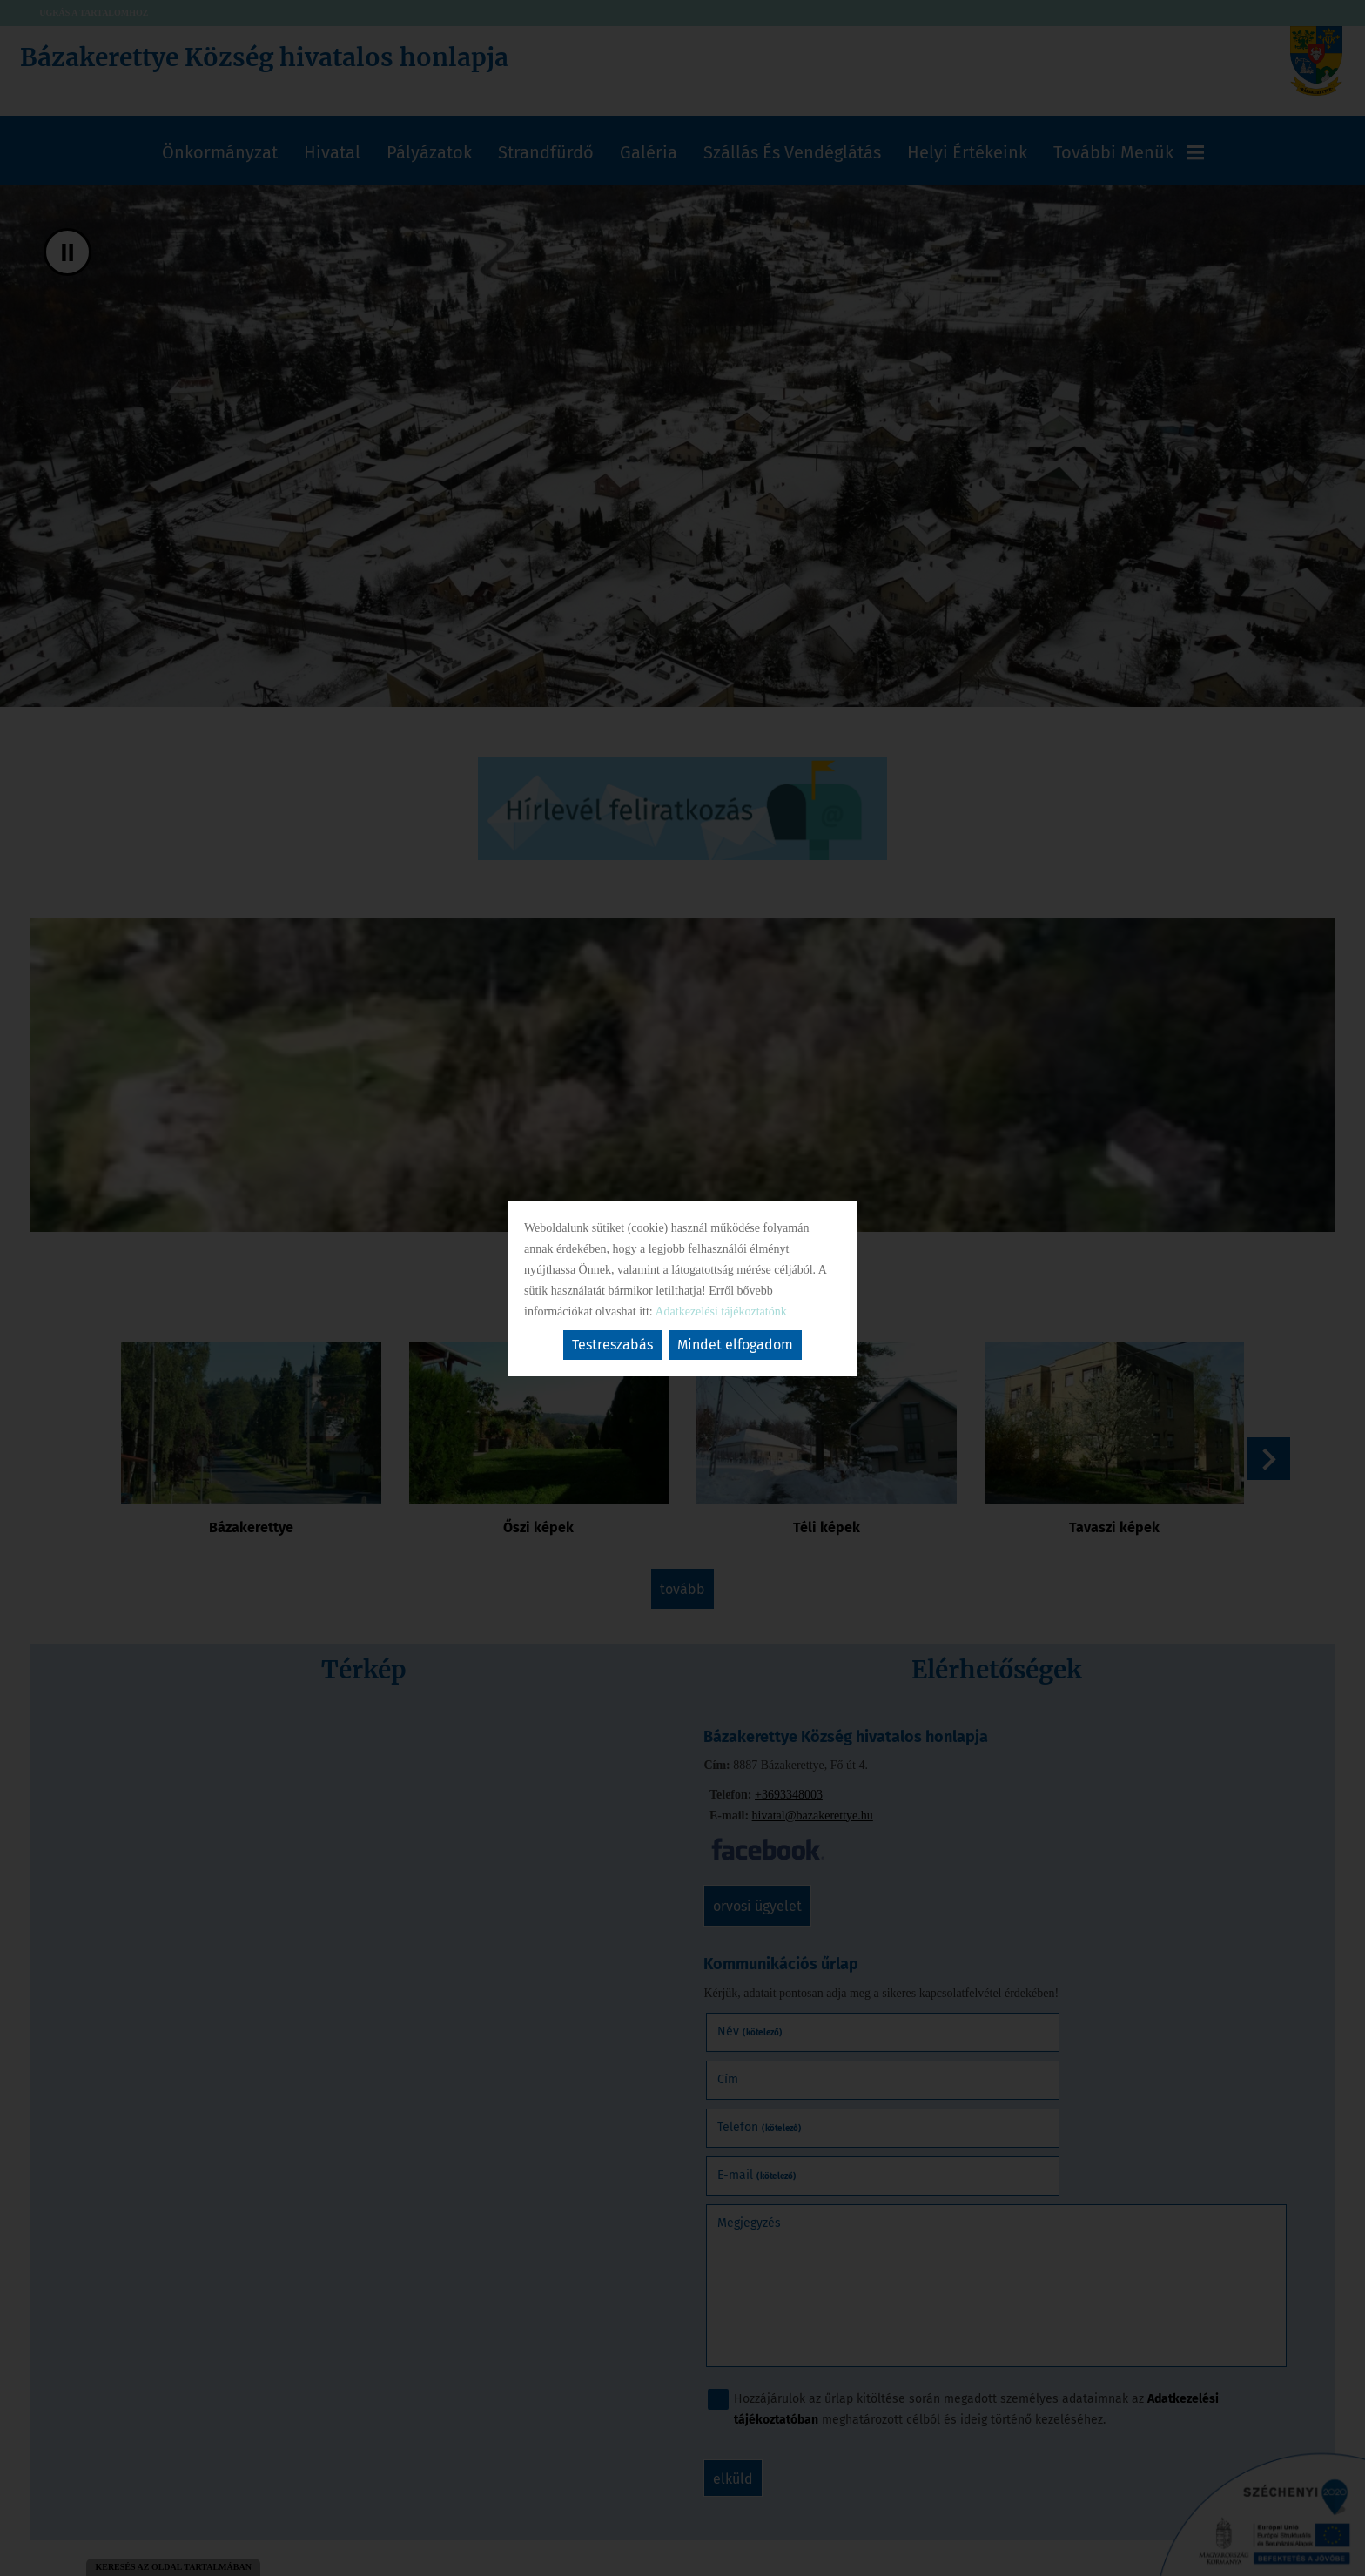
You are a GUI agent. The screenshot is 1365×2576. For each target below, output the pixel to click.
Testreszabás (612, 1344)
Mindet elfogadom (735, 1344)
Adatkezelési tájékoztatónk (720, 1311)
